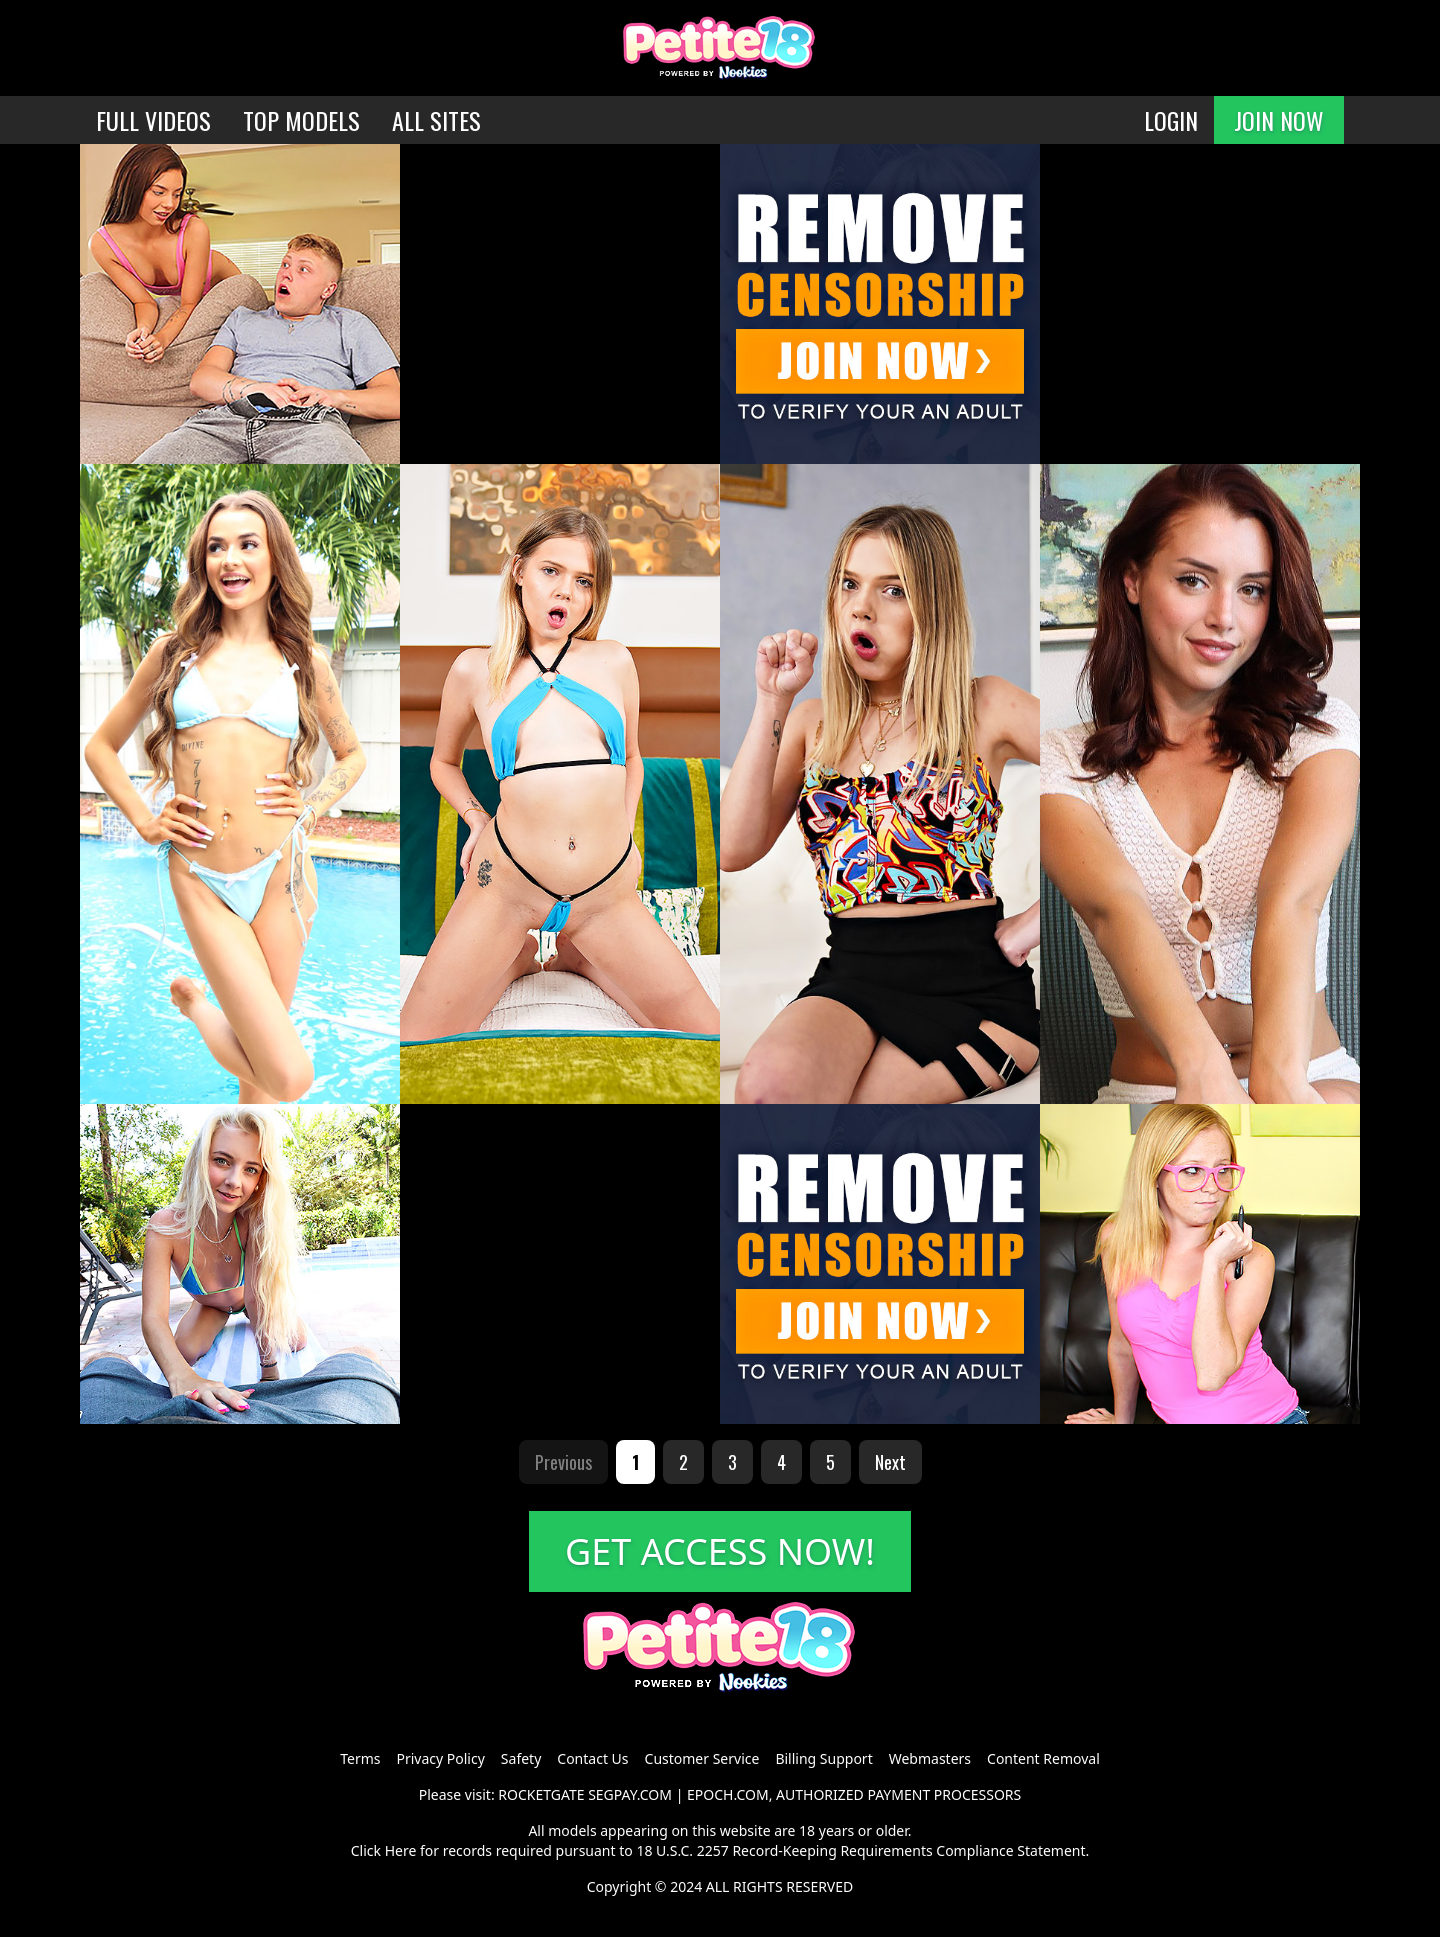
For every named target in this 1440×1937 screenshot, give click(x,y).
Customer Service (702, 1758)
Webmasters (930, 1758)
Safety (521, 1758)
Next (890, 1462)
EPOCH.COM (728, 1794)
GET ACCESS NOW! (720, 1551)
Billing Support (823, 1758)
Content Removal (1043, 1758)
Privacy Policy (440, 1758)
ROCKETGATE (541, 1794)
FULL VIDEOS (153, 120)
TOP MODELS (301, 120)
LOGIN (1171, 120)
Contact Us (592, 1758)
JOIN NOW (1279, 120)
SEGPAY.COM (630, 1794)
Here (401, 1850)
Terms (360, 1758)
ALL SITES (436, 120)
